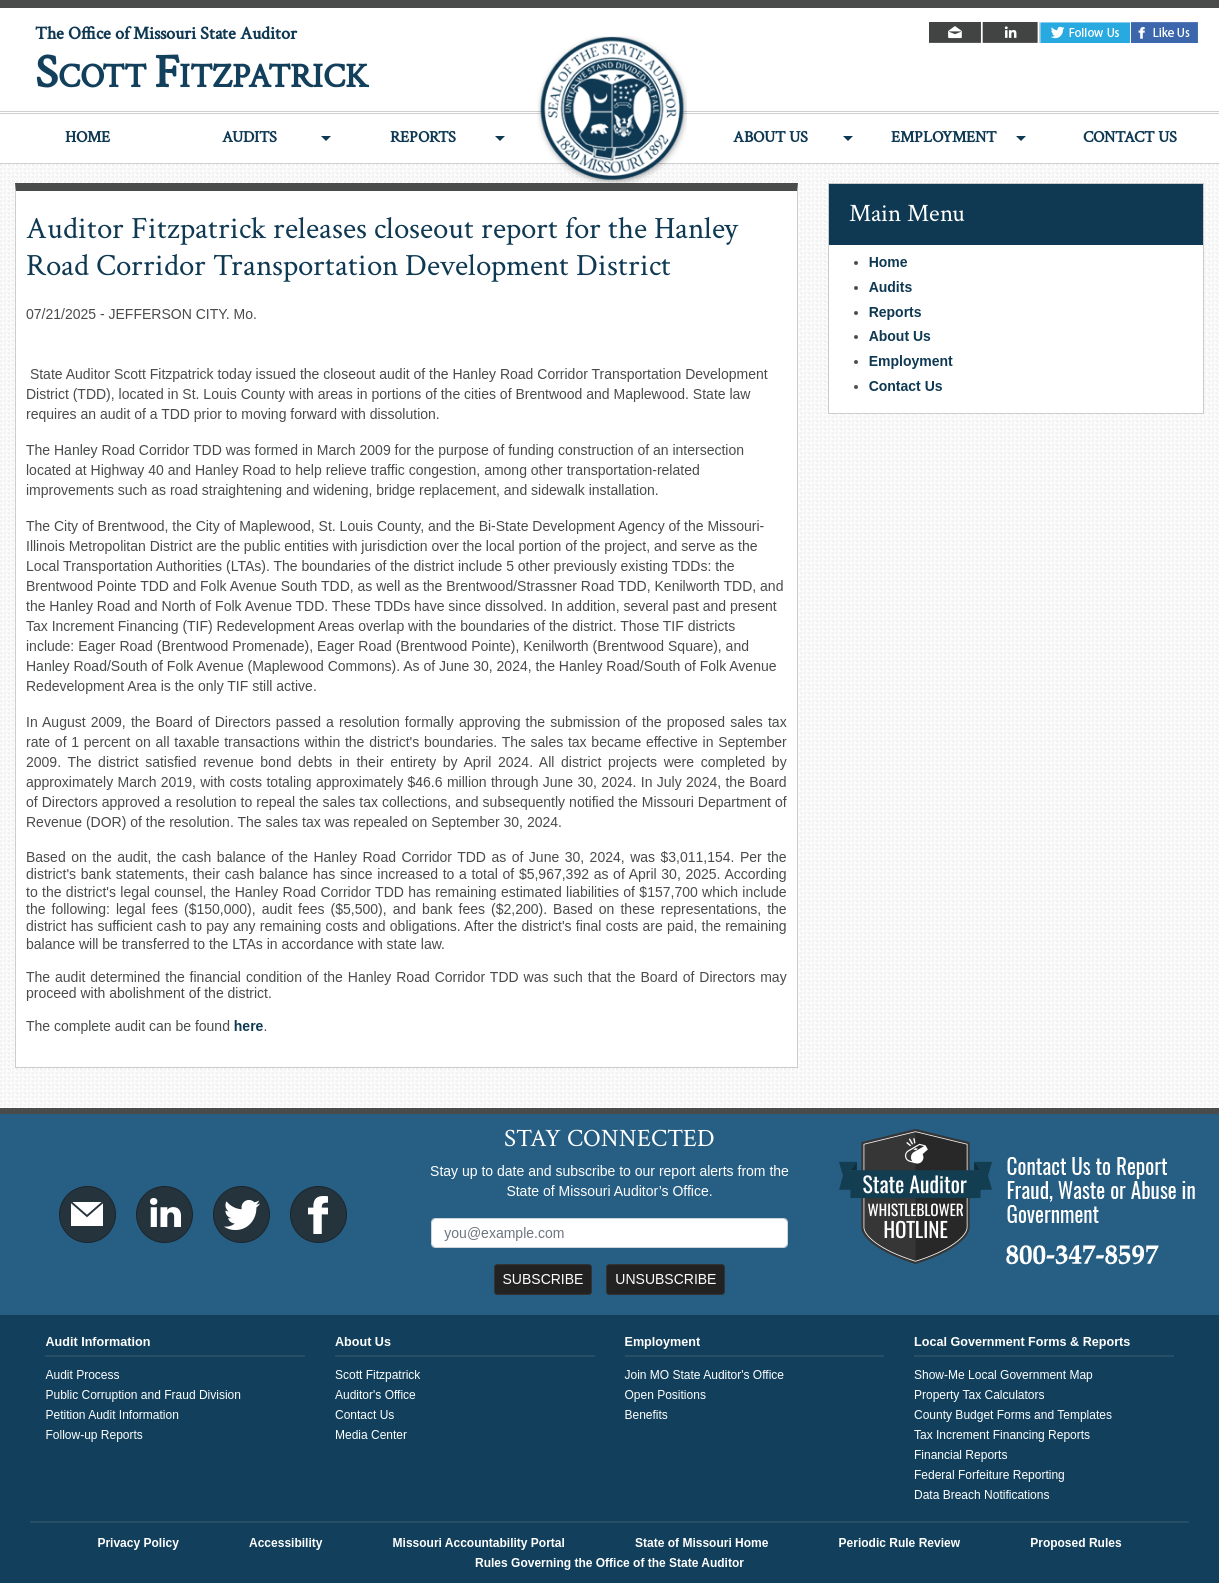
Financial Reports (960, 1455)
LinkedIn (1011, 32)
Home (87, 137)
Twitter (1085, 32)
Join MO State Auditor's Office (704, 1375)
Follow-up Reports (93, 1435)
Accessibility (285, 1543)
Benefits (646, 1415)
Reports (423, 137)
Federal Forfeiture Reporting (989, 1475)
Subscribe (543, 1279)
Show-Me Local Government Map (1003, 1375)
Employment (943, 137)
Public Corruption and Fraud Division (142, 1395)
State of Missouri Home (701, 1543)
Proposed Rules (1075, 1543)
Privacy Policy (137, 1543)
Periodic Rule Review (899, 1543)
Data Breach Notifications (981, 1495)
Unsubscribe (665, 1279)
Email (956, 32)
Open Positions (665, 1395)
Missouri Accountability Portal (479, 1543)
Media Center (371, 1435)
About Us (770, 137)
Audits (249, 137)
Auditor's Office (375, 1395)
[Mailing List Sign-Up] (609, 1233)
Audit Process (82, 1375)
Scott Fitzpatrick (377, 1375)
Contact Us (1130, 137)
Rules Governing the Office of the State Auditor (609, 1563)
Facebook (1165, 32)
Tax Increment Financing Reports (1002, 1435)
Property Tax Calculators (979, 1395)
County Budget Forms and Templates (1013, 1415)
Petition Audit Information (111, 1415)
